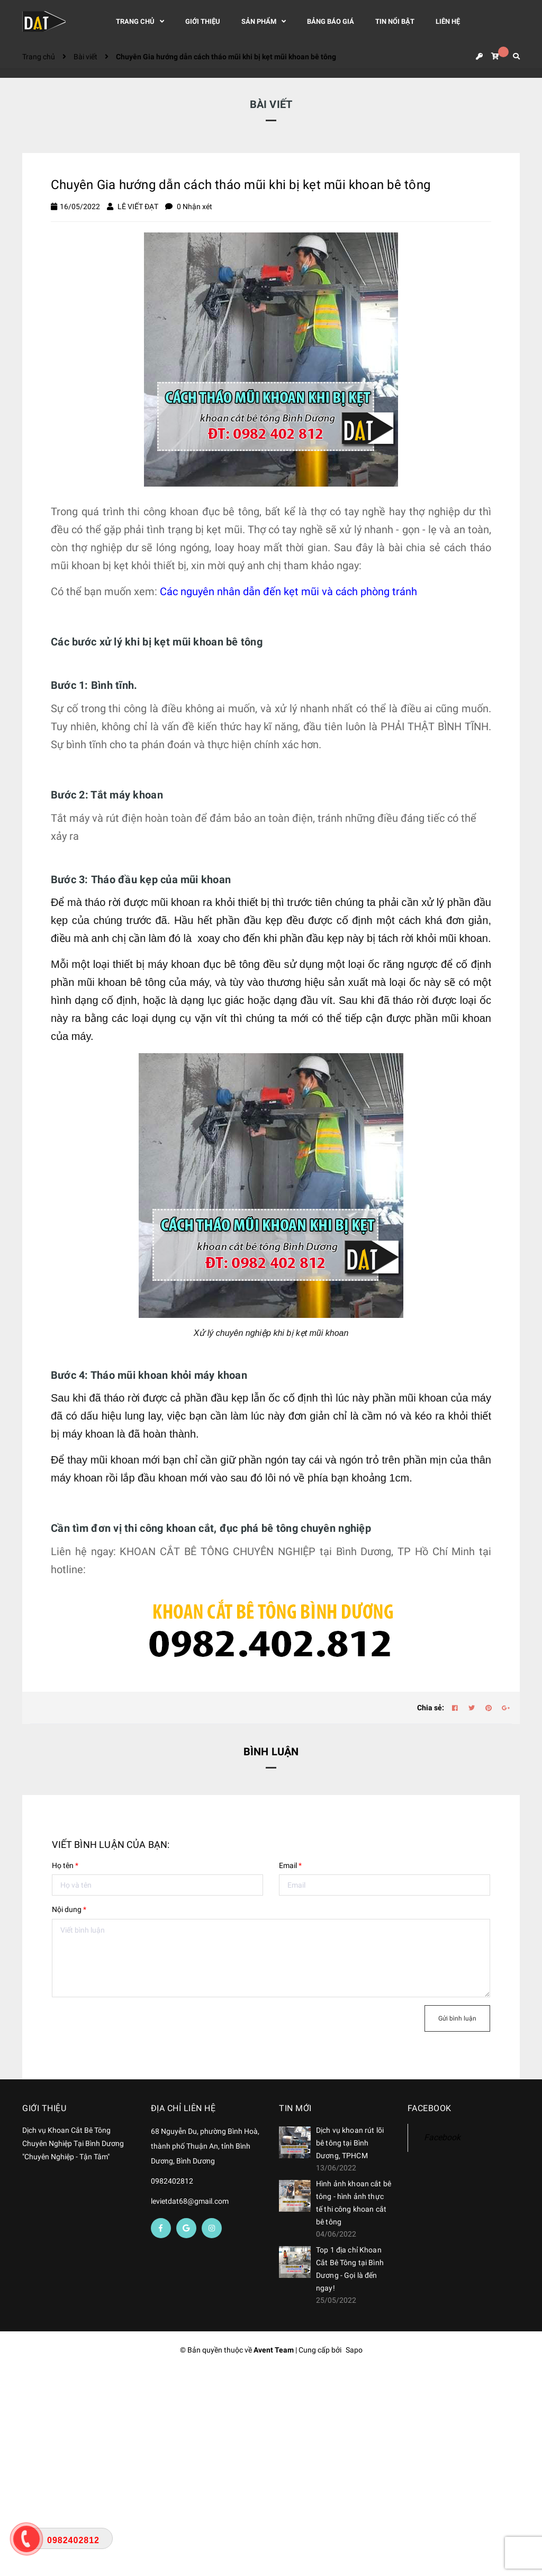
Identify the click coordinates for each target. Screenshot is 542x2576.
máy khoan (173, 964)
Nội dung (69, 1909)
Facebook (442, 2137)
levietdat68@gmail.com (190, 2201)
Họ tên (65, 1865)
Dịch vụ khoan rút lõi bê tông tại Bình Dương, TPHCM (350, 2143)
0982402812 (172, 2181)
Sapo (354, 2350)
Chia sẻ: (430, 1707)
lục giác (226, 1000)
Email (290, 1865)
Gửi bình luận (457, 2018)
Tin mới (295, 2108)
